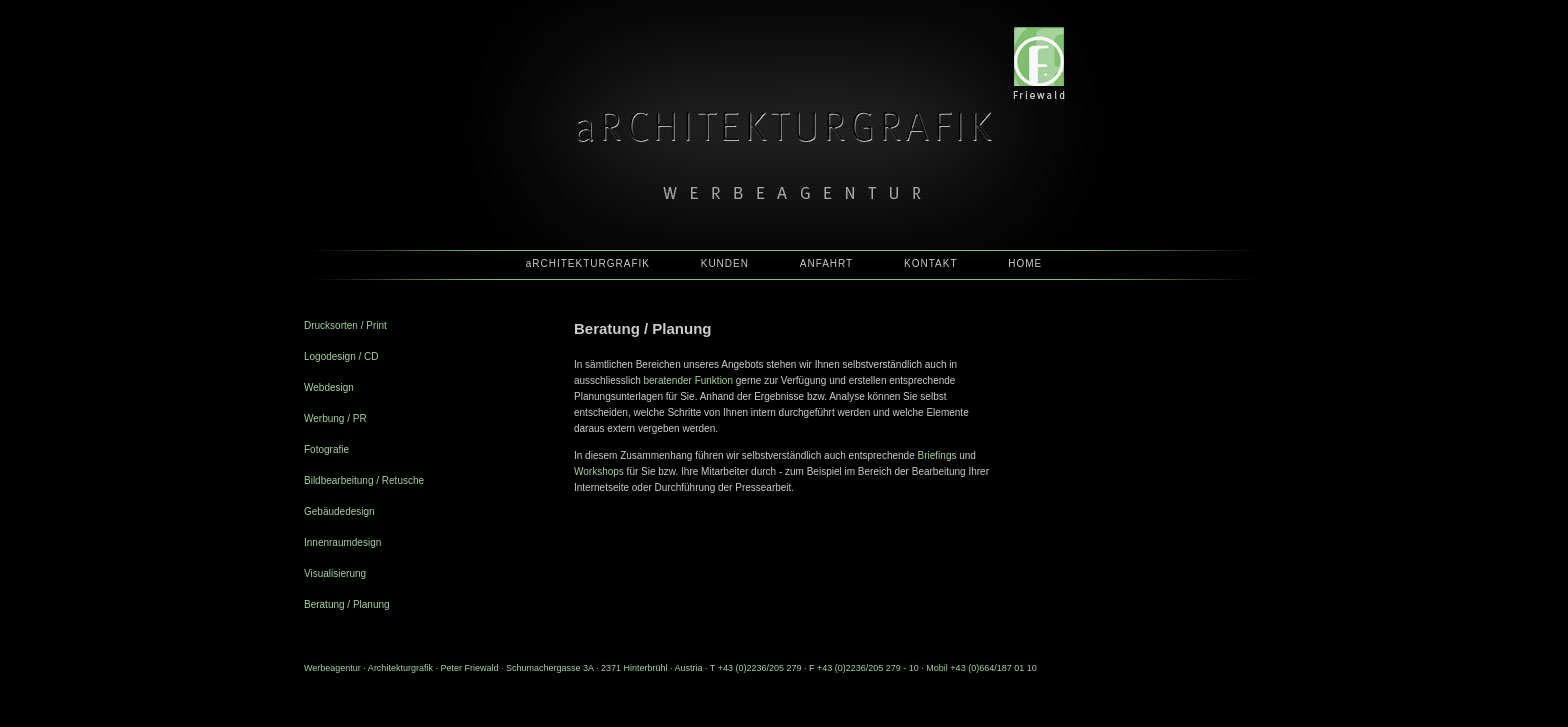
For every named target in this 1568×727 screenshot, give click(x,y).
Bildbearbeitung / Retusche (364, 480)
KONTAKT (930, 263)
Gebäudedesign (339, 511)
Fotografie (326, 449)
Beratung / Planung (347, 604)
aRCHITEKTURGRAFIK (588, 263)
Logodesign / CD (341, 356)
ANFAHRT (827, 263)
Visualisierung (335, 573)
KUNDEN (725, 263)
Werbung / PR (335, 418)
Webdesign (329, 387)
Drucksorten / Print (345, 325)
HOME (1025, 263)
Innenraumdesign (342, 542)
